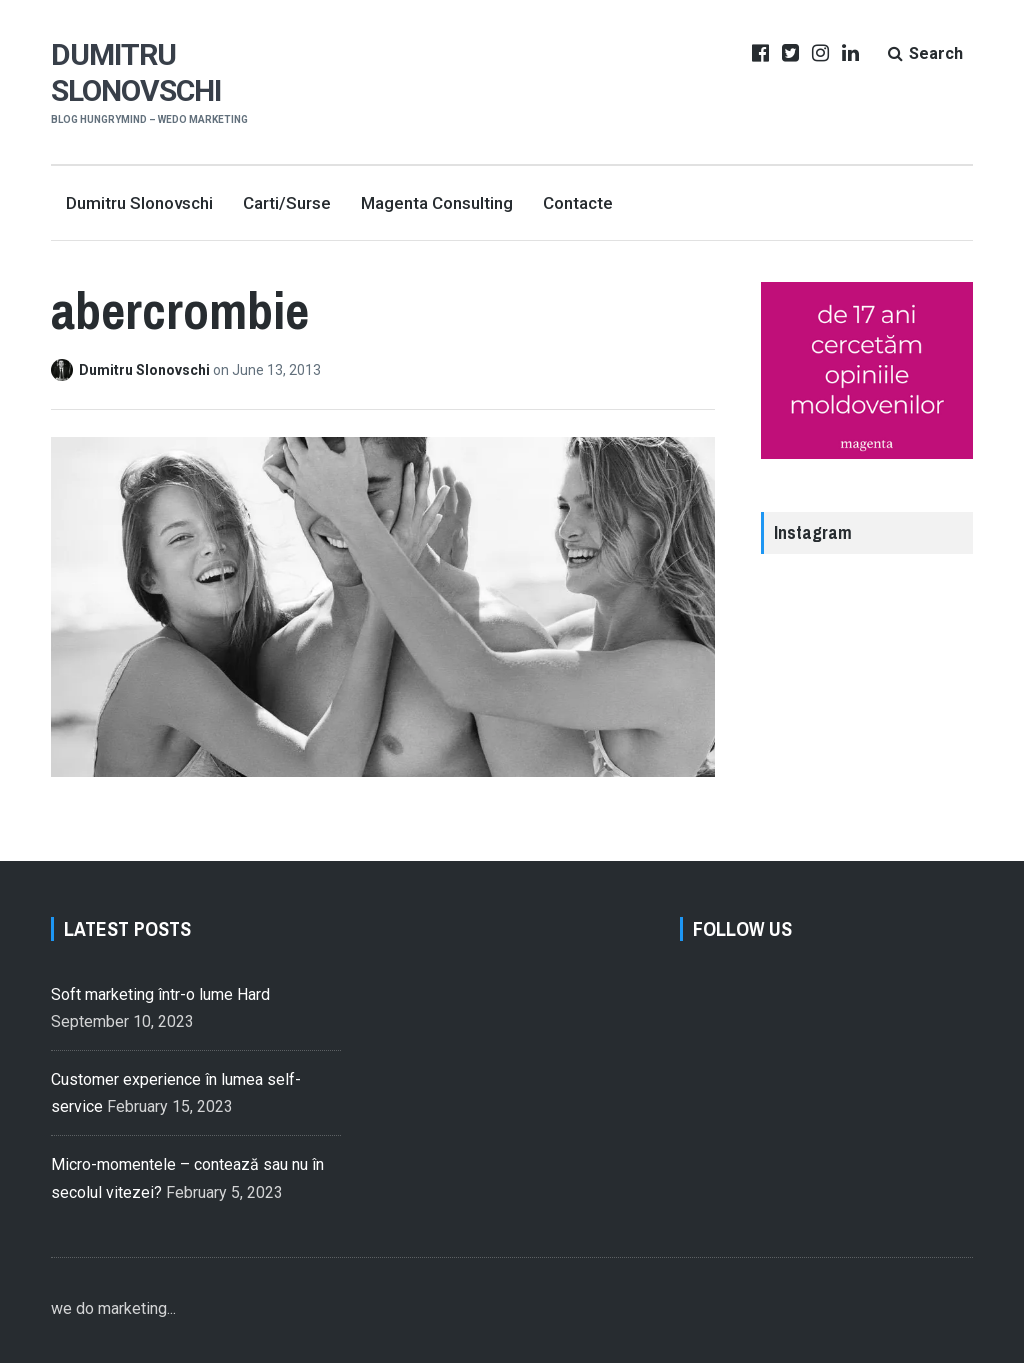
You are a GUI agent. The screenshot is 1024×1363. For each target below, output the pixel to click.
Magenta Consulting (437, 203)
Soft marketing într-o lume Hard (160, 994)
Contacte (578, 203)
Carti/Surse (287, 203)
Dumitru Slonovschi (136, 72)
